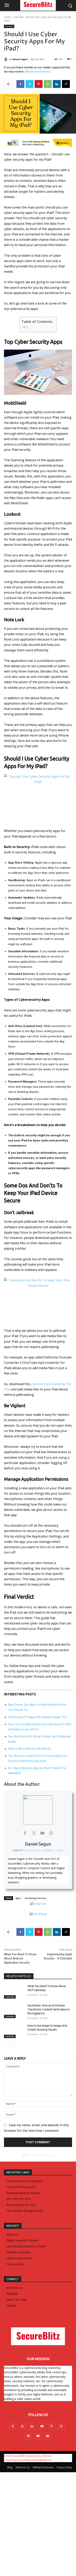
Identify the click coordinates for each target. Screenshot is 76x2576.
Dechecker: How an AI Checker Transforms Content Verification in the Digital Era (49, 2009)
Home (7, 17)
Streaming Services (35, 1898)
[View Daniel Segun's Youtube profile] (42, 1833)
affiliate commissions (37, 71)
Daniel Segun (20, 59)
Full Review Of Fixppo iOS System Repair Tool (37, 1717)
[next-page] (12, 2044)
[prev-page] (6, 2044)
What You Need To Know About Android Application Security (20, 1958)
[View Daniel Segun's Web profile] (51, 1833)
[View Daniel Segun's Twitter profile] (33, 1833)
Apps (18, 1898)
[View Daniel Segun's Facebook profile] (25, 1833)
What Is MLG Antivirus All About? (29, 1749)
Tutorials (18, 17)
